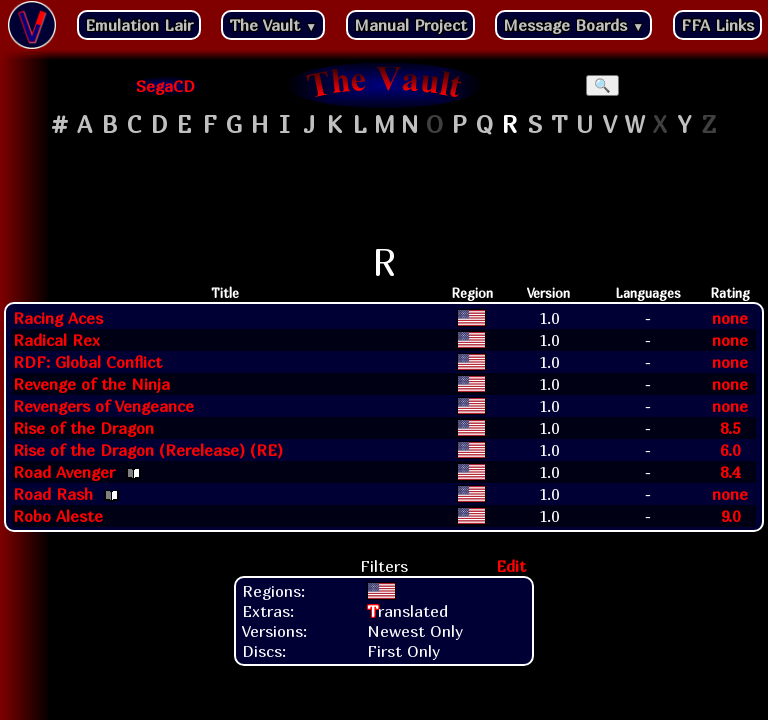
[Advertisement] (384, 191)
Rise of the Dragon (83, 428)
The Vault (273, 25)
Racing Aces (58, 318)
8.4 (730, 472)
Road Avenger (64, 472)
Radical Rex (56, 340)
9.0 (730, 516)
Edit (511, 566)
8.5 (730, 428)
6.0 (730, 450)
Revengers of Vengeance (103, 406)
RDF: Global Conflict (87, 362)
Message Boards (573, 25)
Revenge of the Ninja (91, 384)
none (730, 318)
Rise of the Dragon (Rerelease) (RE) (148, 450)
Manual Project (410, 25)
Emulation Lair (139, 25)
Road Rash (53, 494)
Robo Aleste (58, 516)
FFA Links (717, 25)
